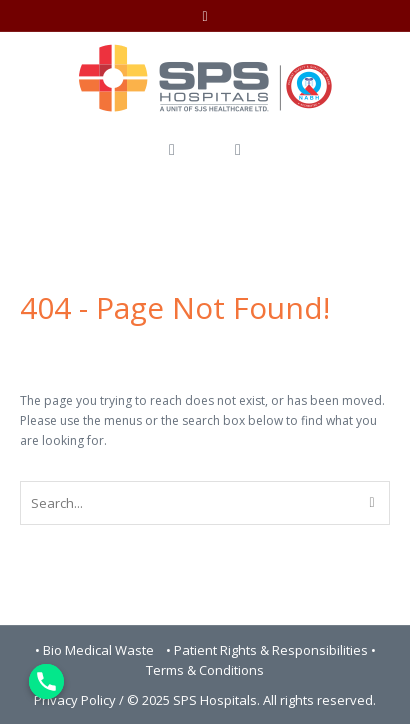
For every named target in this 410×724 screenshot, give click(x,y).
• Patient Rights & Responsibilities (268, 650)
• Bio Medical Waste (96, 650)
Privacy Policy (75, 700)
